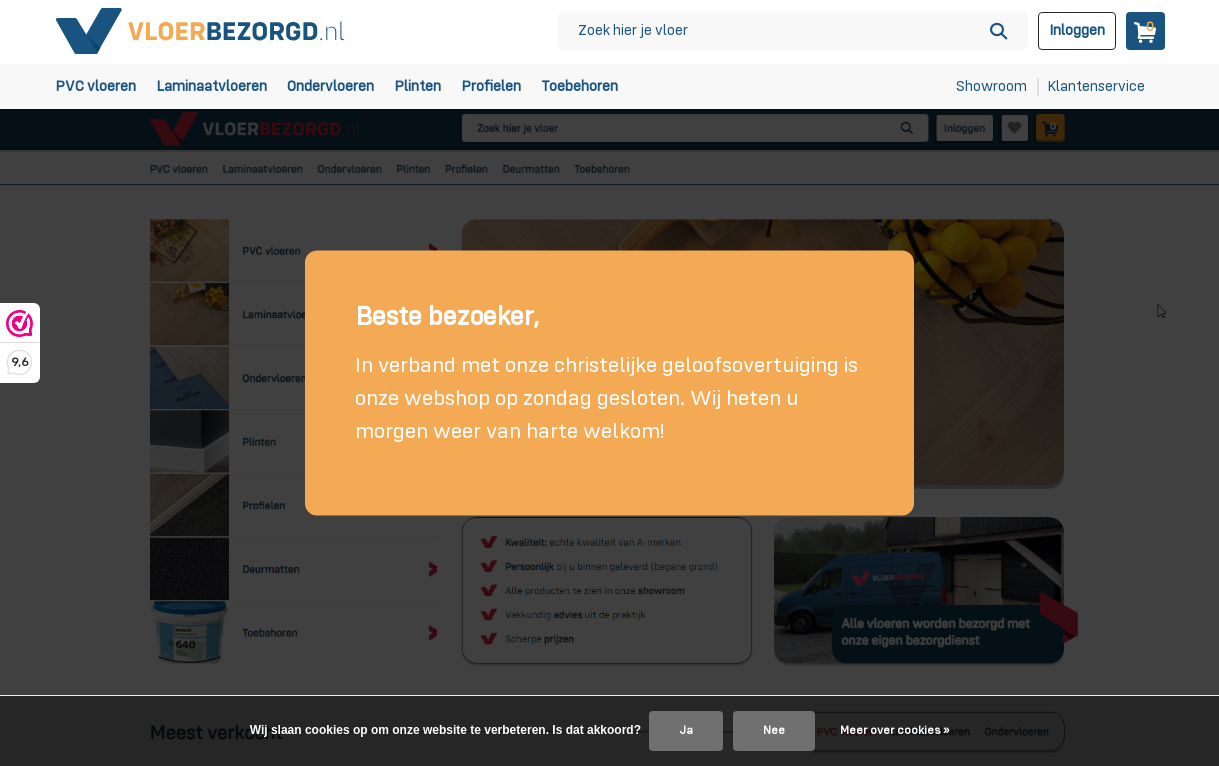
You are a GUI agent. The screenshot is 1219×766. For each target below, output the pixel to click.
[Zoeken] (793, 31)
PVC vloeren (95, 86)
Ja (686, 731)
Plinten (417, 86)
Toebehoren (579, 86)
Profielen (491, 86)
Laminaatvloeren (211, 86)
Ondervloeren (330, 86)
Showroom (991, 86)
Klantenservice (1096, 86)
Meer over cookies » (894, 731)
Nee (774, 731)
